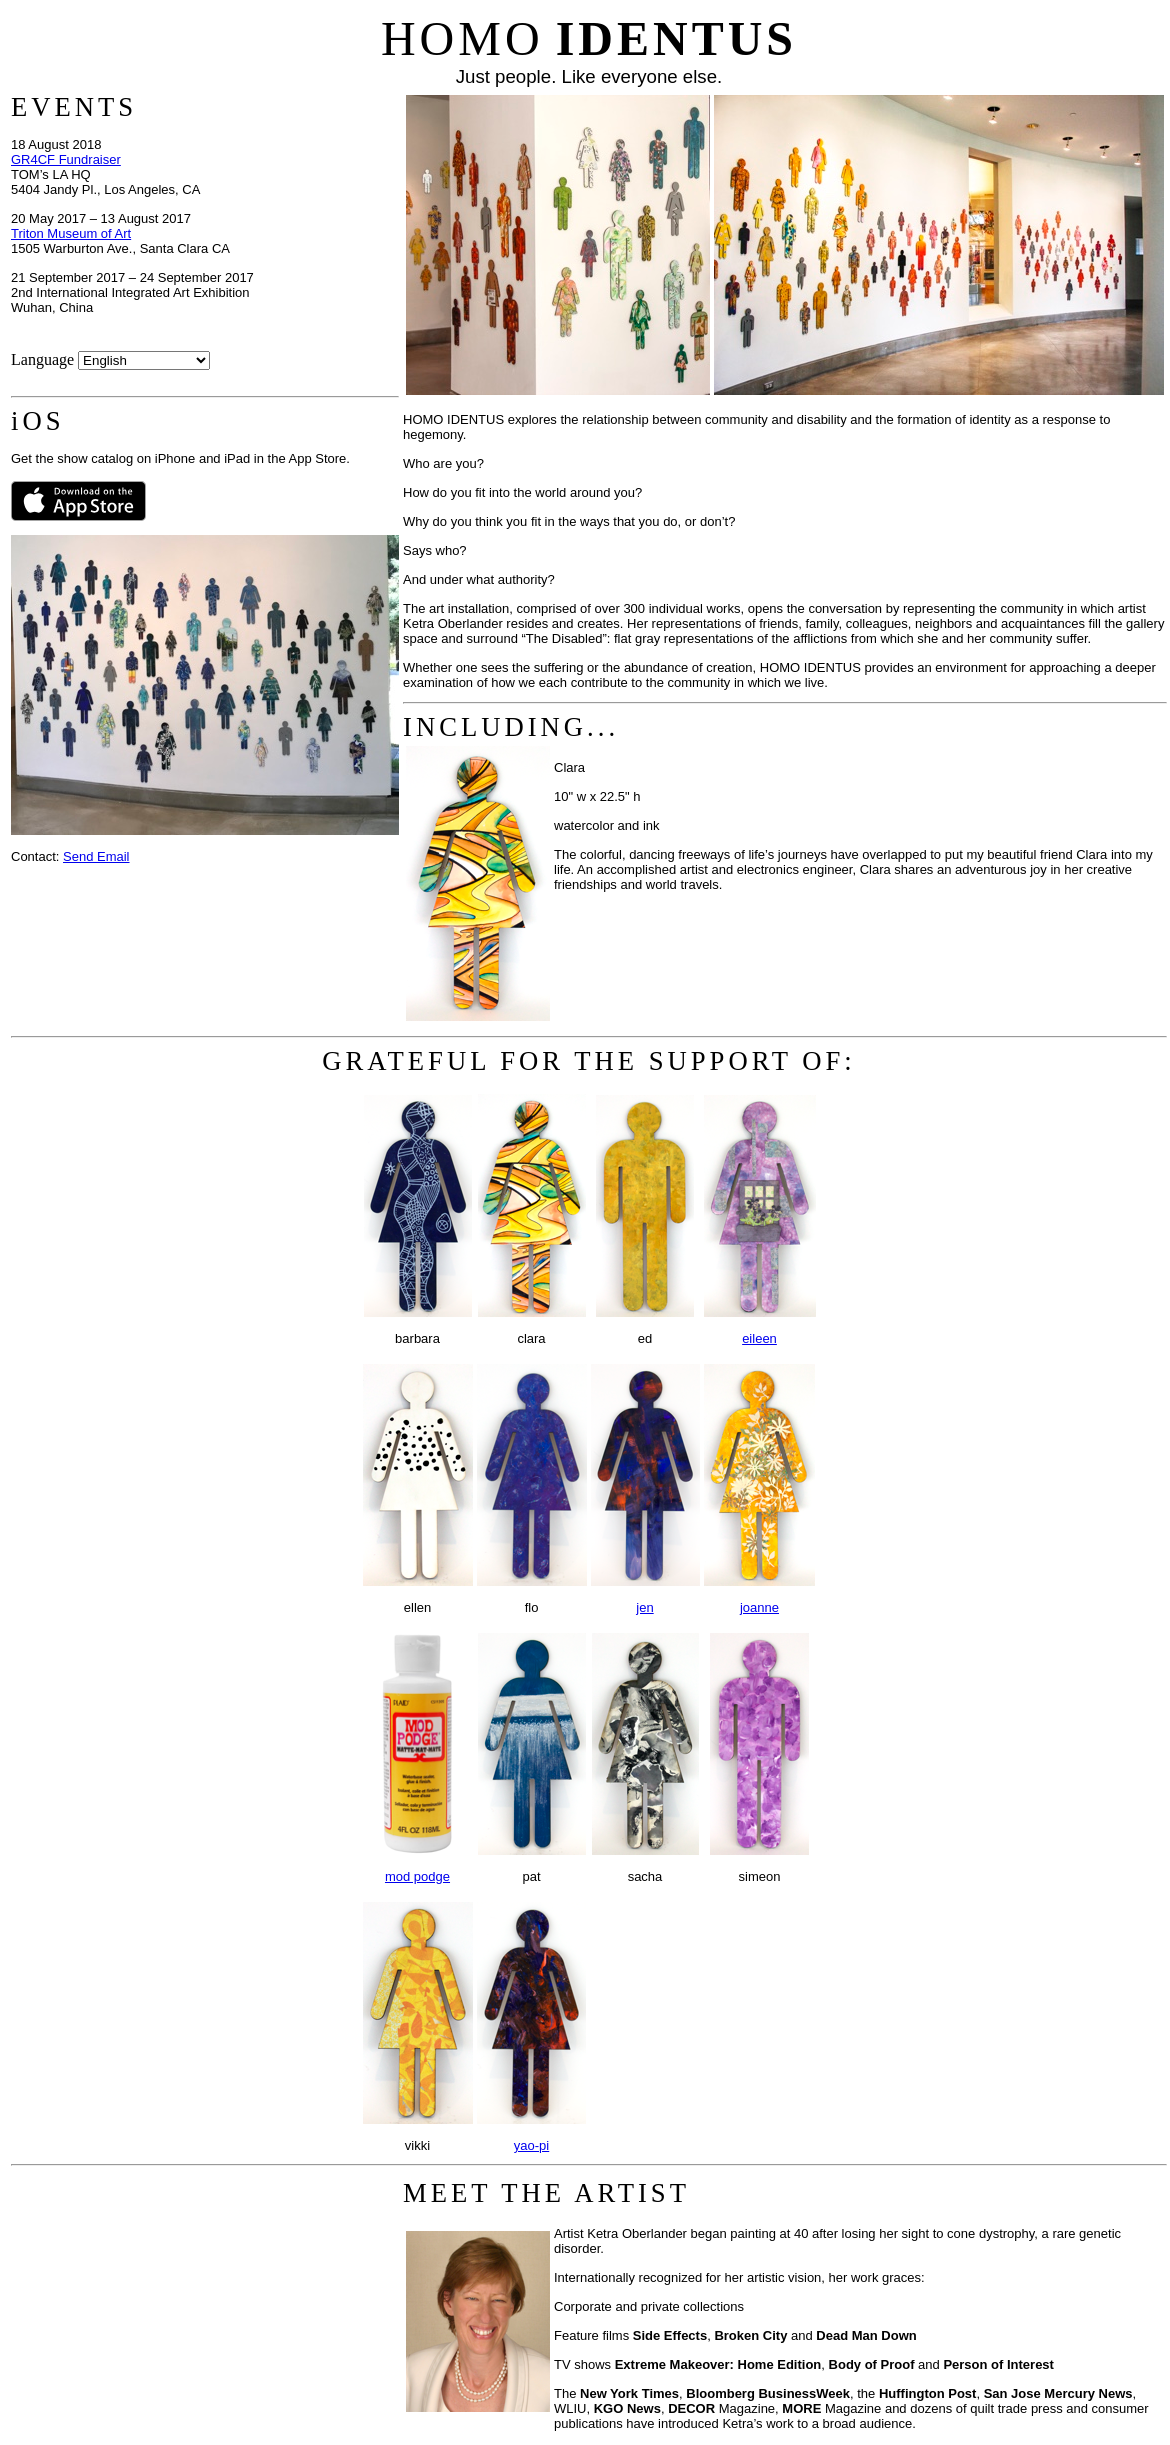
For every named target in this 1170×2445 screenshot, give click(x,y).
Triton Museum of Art (71, 233)
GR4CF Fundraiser (66, 159)
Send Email (96, 856)
